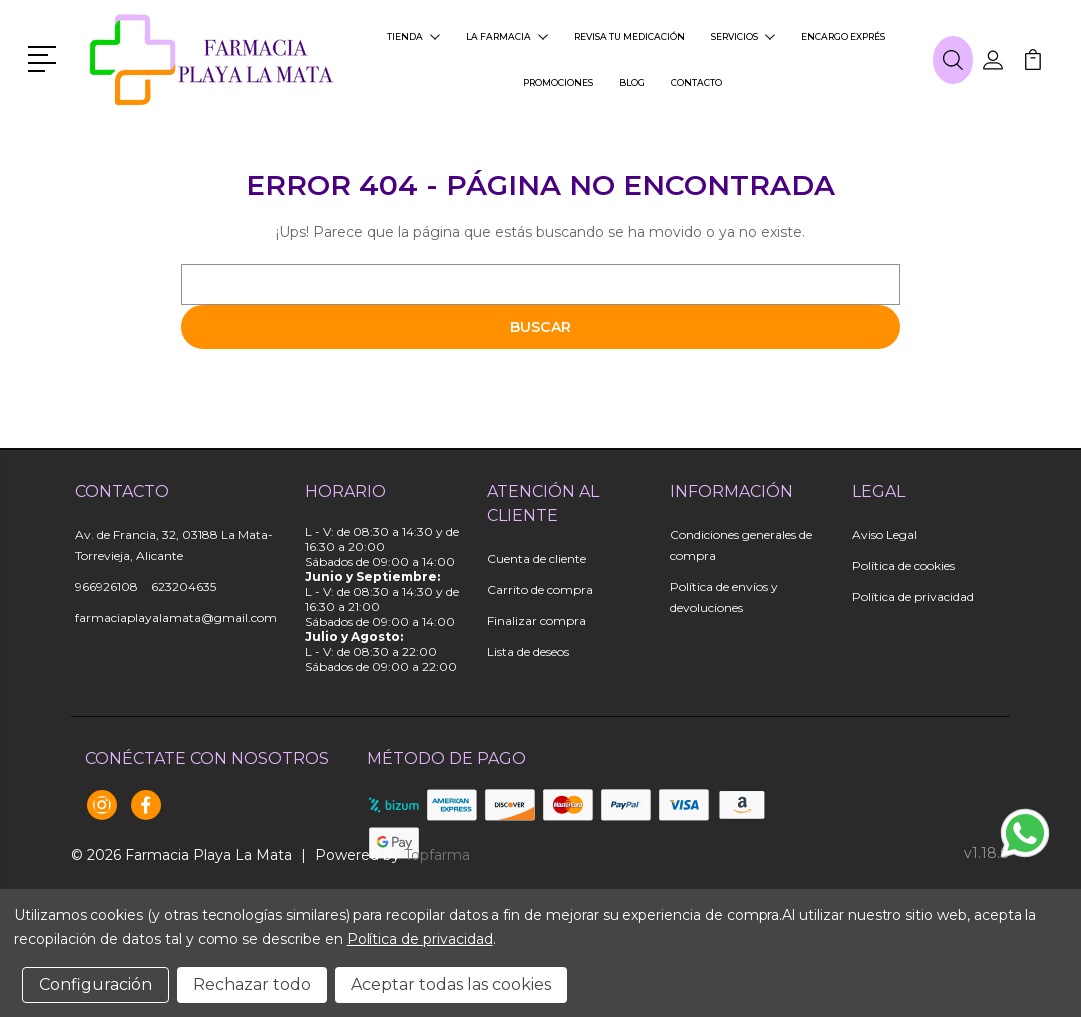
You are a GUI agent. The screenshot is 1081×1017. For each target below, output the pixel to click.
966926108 (106, 586)
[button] (45, 57)
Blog (632, 82)
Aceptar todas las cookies (451, 984)
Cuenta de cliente (536, 558)
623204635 (183, 586)
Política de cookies (903, 565)
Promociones (558, 82)
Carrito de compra (540, 589)
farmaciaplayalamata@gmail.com (176, 617)
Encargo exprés (843, 36)
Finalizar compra (536, 620)
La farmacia (507, 36)
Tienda (413, 36)
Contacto (696, 82)
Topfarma (437, 855)
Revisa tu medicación (629, 36)
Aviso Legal (884, 534)
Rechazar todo (252, 984)
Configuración (95, 984)
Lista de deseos (528, 651)
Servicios (743, 36)
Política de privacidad (913, 596)
